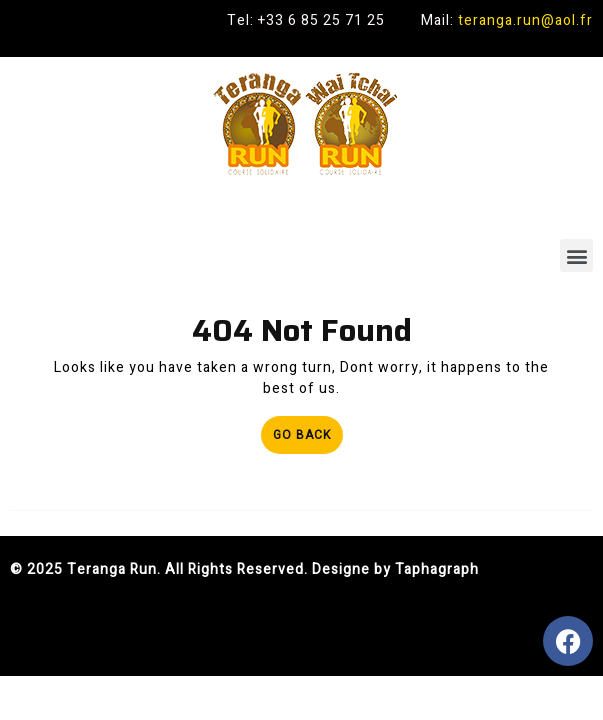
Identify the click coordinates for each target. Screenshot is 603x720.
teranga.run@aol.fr (525, 20)
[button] (576, 255)
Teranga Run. (114, 569)
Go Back (308, 430)
